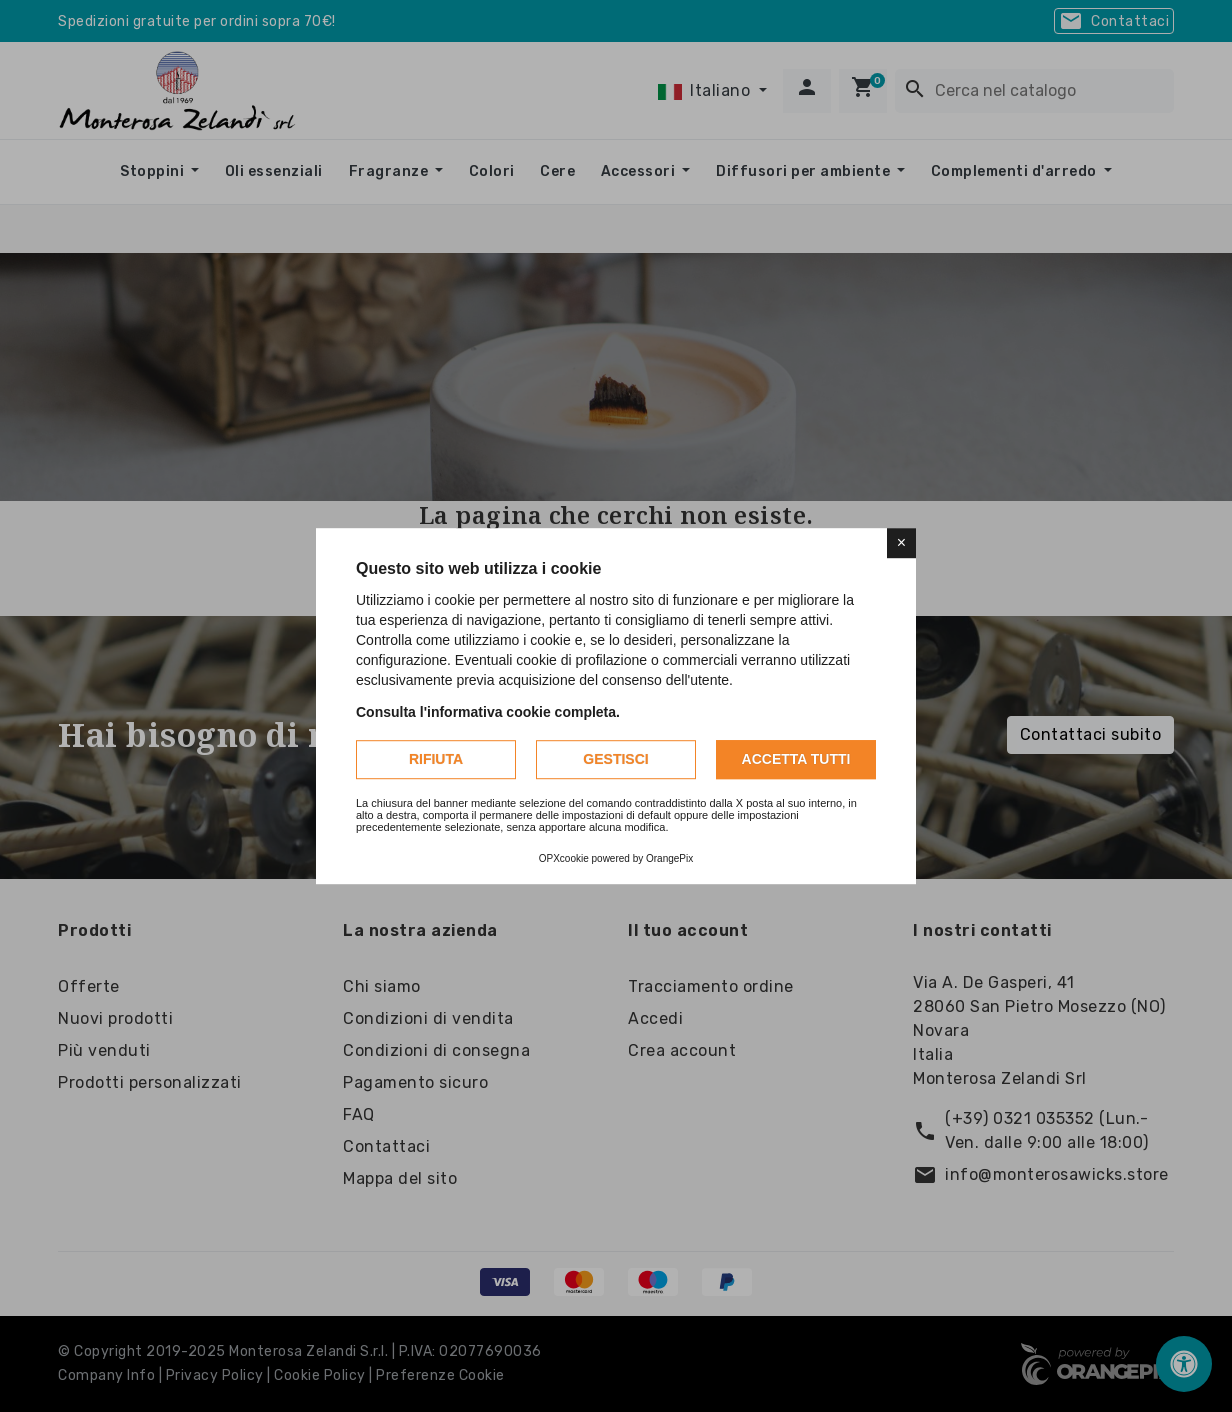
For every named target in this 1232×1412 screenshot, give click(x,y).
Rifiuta (436, 759)
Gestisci (615, 759)
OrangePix (669, 858)
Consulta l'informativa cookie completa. (488, 712)
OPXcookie (564, 858)
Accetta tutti (796, 759)
